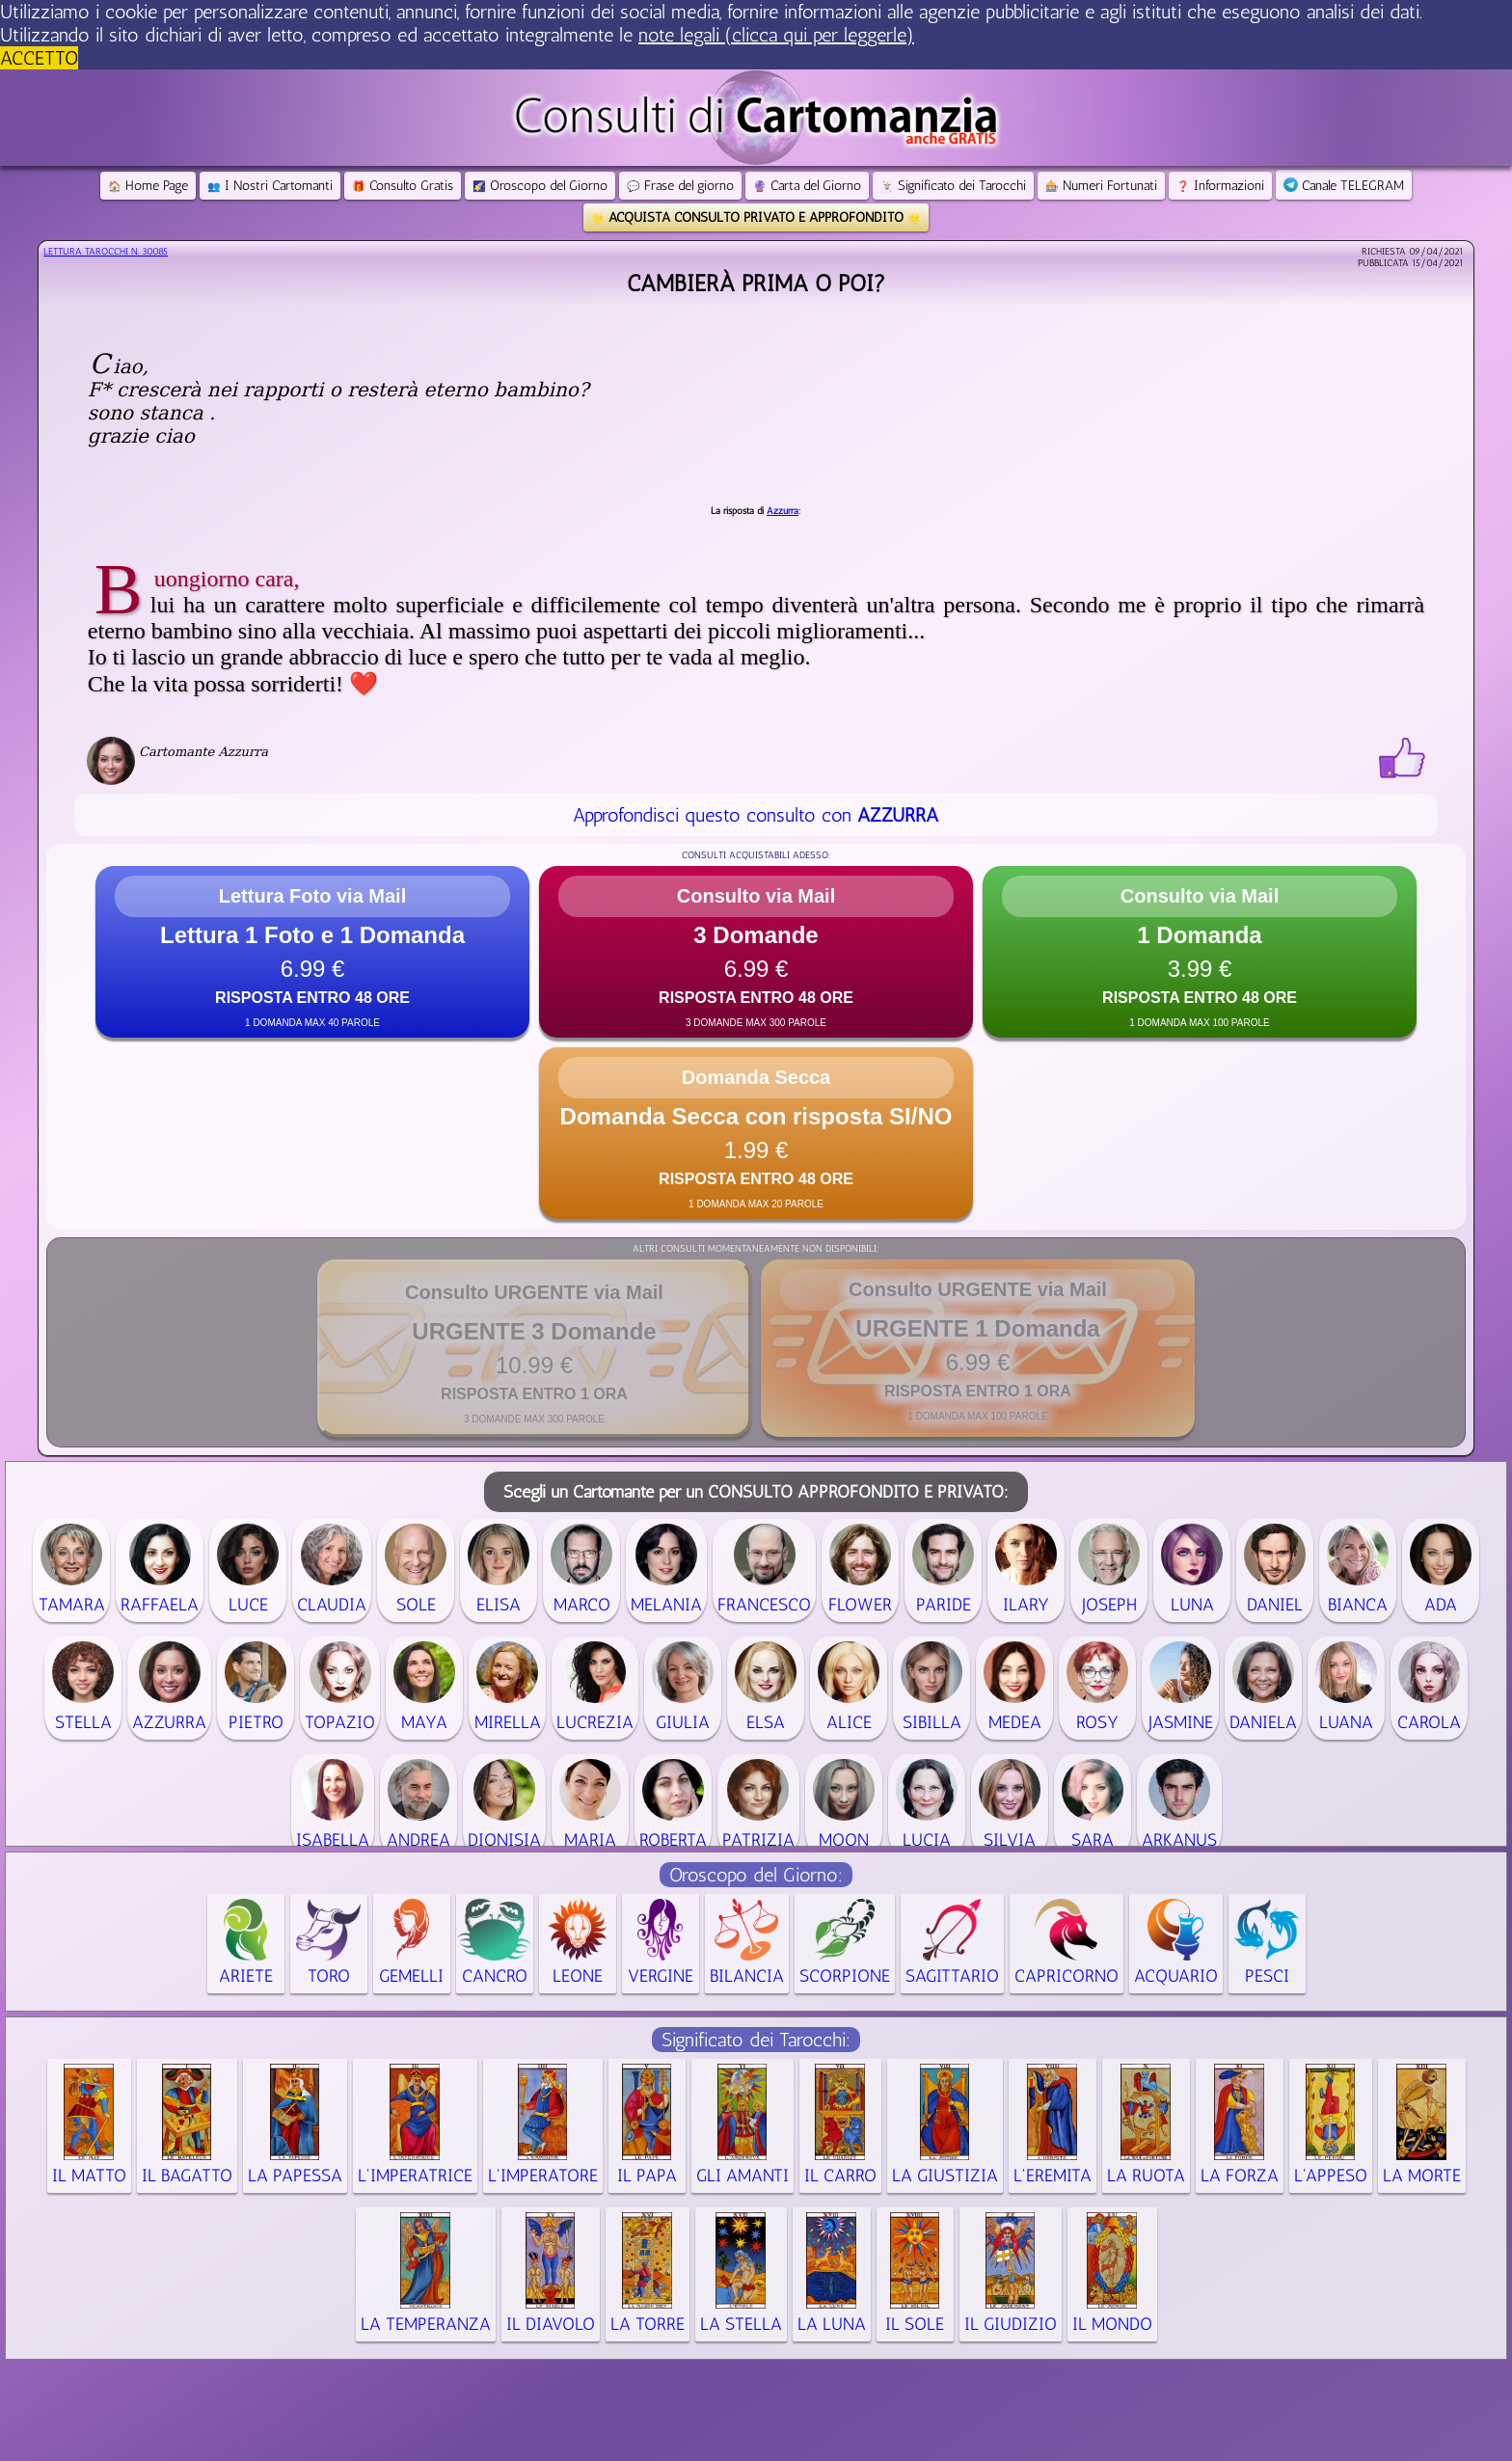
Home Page (148, 185)
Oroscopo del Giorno (540, 185)
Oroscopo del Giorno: (756, 1874)
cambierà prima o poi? (756, 283)
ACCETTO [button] (39, 57)
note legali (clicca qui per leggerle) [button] (776, 34)
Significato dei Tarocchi (953, 185)
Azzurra (782, 511)
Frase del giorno (680, 185)
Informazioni (1220, 185)
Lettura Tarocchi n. (105, 251)
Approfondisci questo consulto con (755, 814)
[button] (312, 952)
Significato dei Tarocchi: (756, 2039)
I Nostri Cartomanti (270, 185)
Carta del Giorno (807, 185)
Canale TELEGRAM (1343, 185)
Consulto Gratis (402, 185)
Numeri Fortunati (1101, 185)
